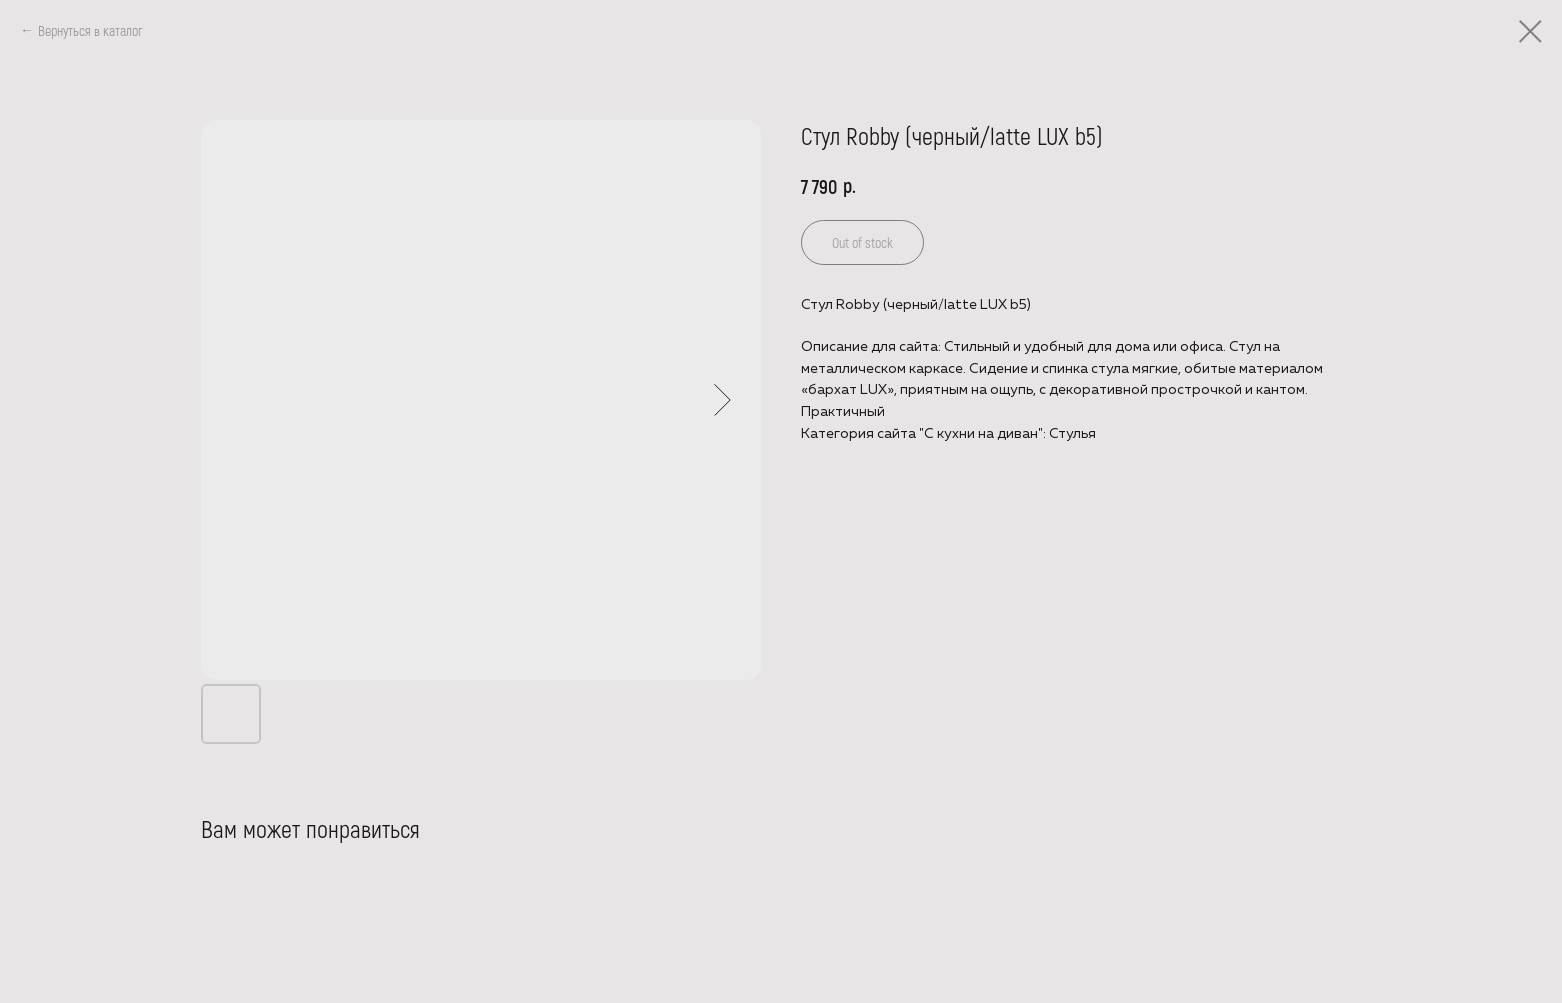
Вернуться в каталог (90, 30)
